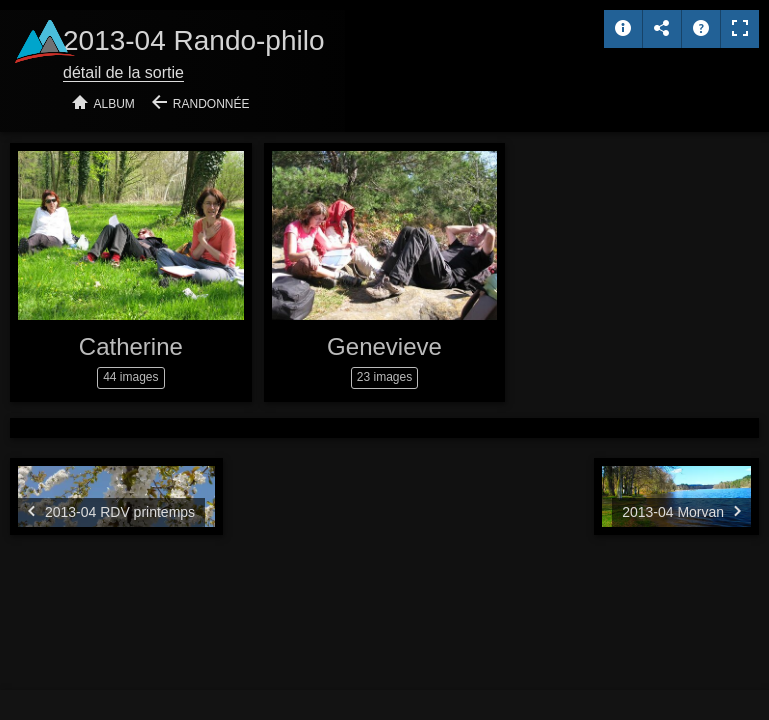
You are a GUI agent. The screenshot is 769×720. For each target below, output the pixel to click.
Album (114, 104)
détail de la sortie (123, 72)
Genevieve (384, 346)
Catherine (131, 346)
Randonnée (211, 104)
